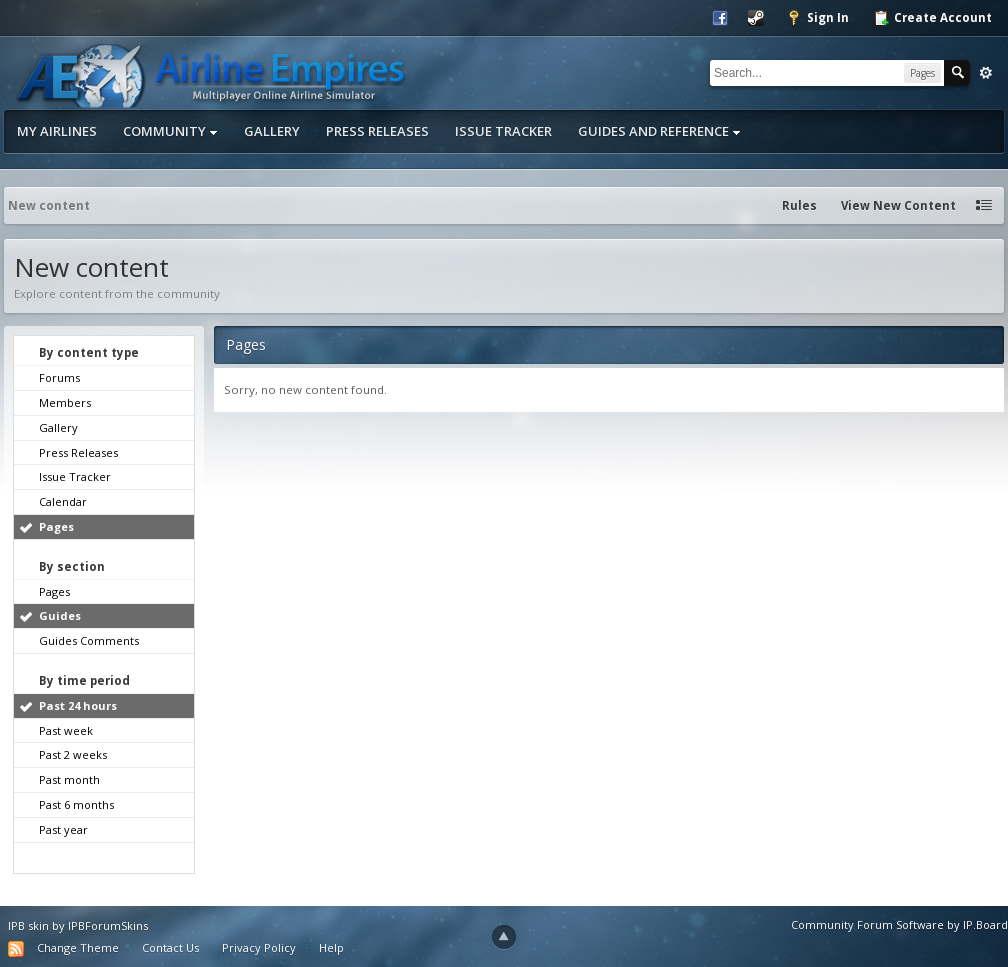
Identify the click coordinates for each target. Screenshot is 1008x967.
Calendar (63, 501)
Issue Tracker (503, 131)
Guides (60, 615)
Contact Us (170, 947)
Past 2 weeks (73, 754)
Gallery (272, 131)
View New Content (898, 205)
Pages (56, 526)
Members (65, 402)
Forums (59, 377)
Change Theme (78, 947)
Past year (63, 829)
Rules (799, 205)
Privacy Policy (259, 947)
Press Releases (377, 131)
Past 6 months (76, 804)
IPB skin (28, 925)
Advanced (986, 73)
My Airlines (57, 131)
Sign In (817, 18)
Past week (66, 730)
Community (170, 131)
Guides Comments (89, 640)
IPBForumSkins (108, 925)
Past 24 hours (78, 705)
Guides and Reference (659, 131)
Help (331, 947)
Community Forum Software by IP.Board (899, 924)
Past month (69, 779)
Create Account (932, 18)
